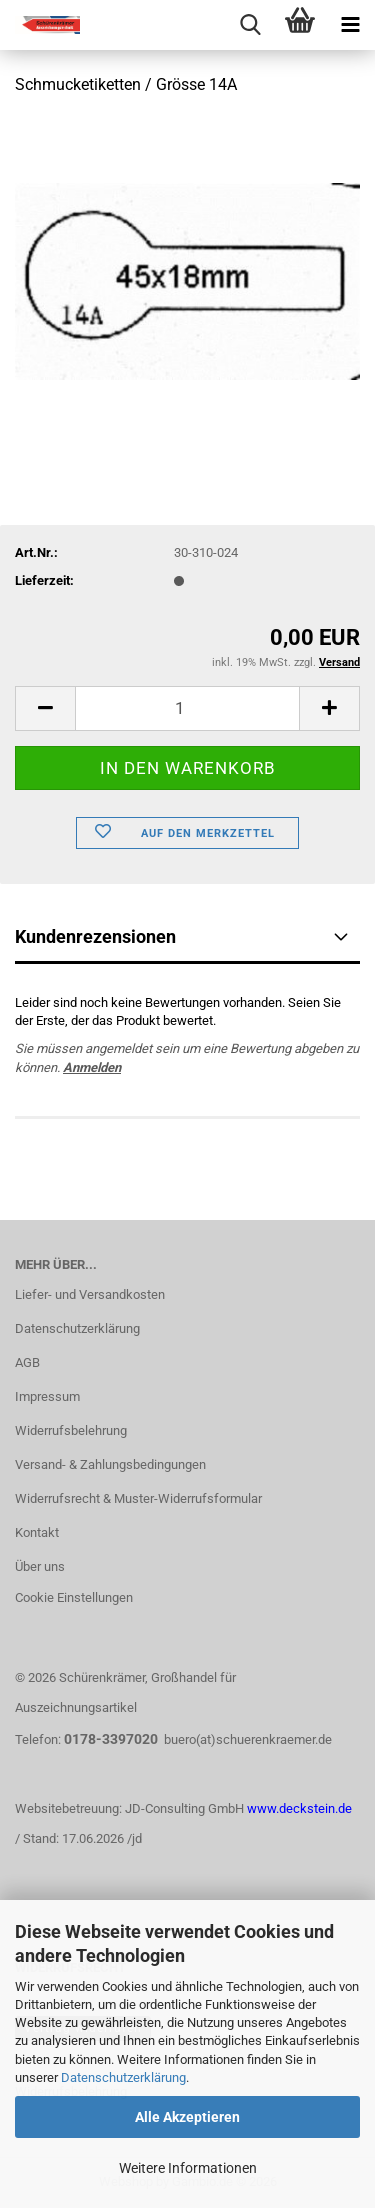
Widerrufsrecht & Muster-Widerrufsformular (138, 1498)
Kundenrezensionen (95, 936)
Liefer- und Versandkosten (90, 1294)
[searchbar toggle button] (250, 25)
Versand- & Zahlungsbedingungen (110, 1464)
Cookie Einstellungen (74, 1597)
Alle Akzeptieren (187, 2117)
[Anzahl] (187, 708)
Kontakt (37, 1532)
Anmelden (92, 1067)
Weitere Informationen (188, 2168)
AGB (27, 1362)
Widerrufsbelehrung (71, 1430)
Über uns (40, 1566)
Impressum (47, 1396)
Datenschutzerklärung (123, 2077)
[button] (45, 708)
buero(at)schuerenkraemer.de (248, 1739)
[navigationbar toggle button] (350, 25)
